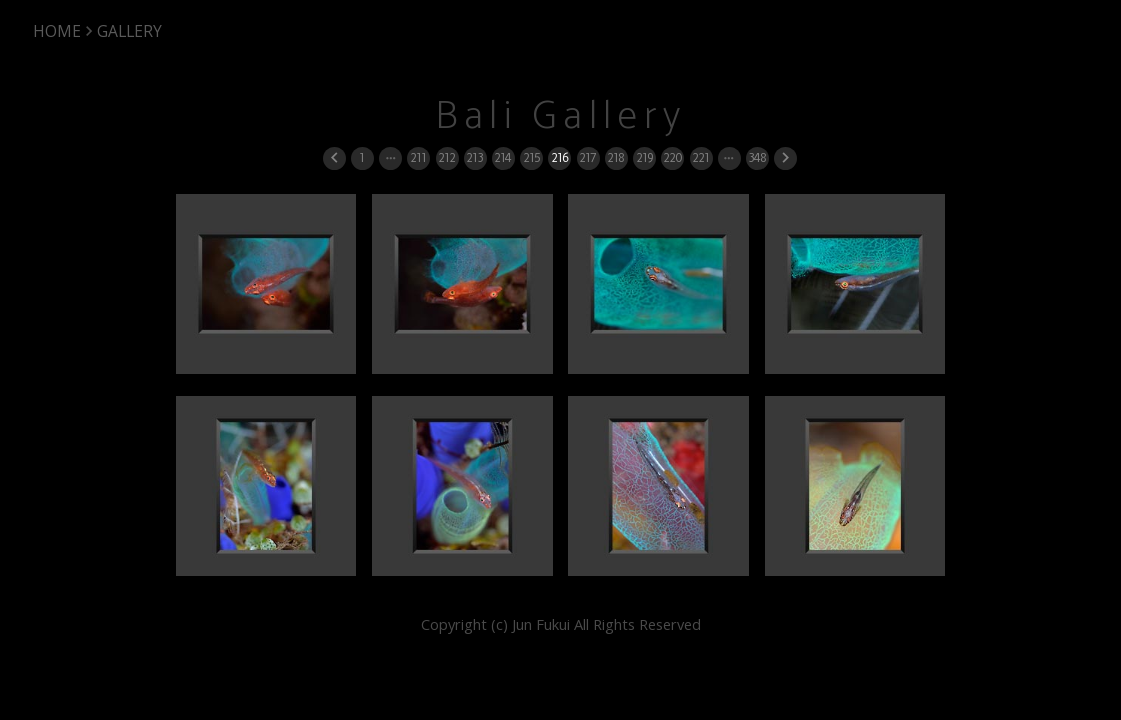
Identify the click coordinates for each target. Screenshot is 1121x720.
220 (672, 158)
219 (644, 158)
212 (446, 158)
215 (531, 158)
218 (615, 158)
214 (502, 158)
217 (587, 158)
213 (474, 158)
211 (418, 158)
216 (559, 158)
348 (757, 158)
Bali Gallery (560, 116)
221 (700, 158)
